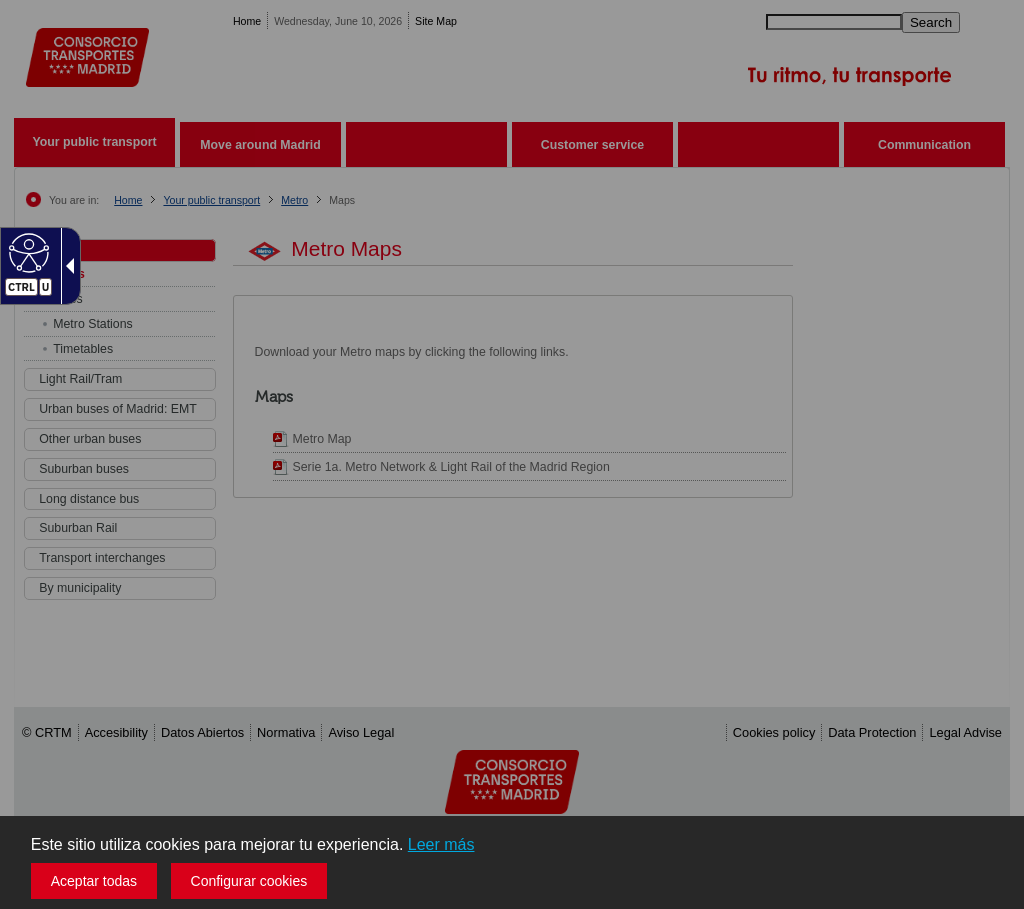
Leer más (441, 844)
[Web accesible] (26, 252)
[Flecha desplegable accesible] (66, 266)
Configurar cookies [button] (249, 881)
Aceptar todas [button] (94, 881)
